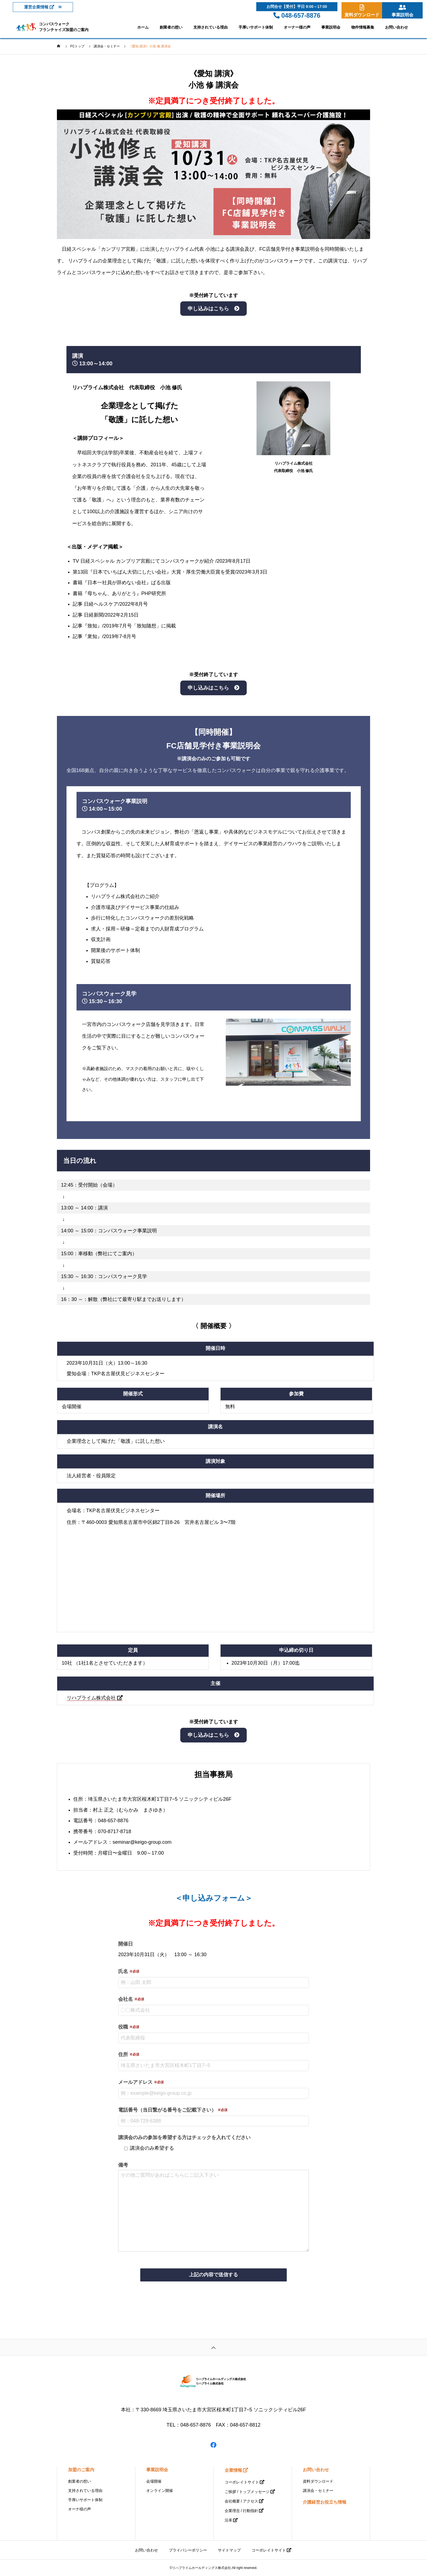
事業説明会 (330, 27)
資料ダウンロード (318, 2481)
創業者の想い (171, 27)
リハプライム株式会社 (95, 1698)
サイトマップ (229, 2550)
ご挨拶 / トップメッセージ (247, 2491)
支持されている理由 (210, 27)
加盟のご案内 (81, 2469)
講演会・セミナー (318, 2490)
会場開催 (153, 2481)
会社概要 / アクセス (241, 2501)
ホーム (143, 27)
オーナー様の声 (297, 27)
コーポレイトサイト (242, 2482)
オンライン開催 (159, 2490)
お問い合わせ (396, 27)
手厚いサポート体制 (256, 27)
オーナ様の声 (79, 2509)
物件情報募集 (362, 27)
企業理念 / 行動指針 (241, 2510)
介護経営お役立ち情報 (324, 2502)
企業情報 (233, 2470)
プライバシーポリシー (188, 2550)
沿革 (228, 2520)
